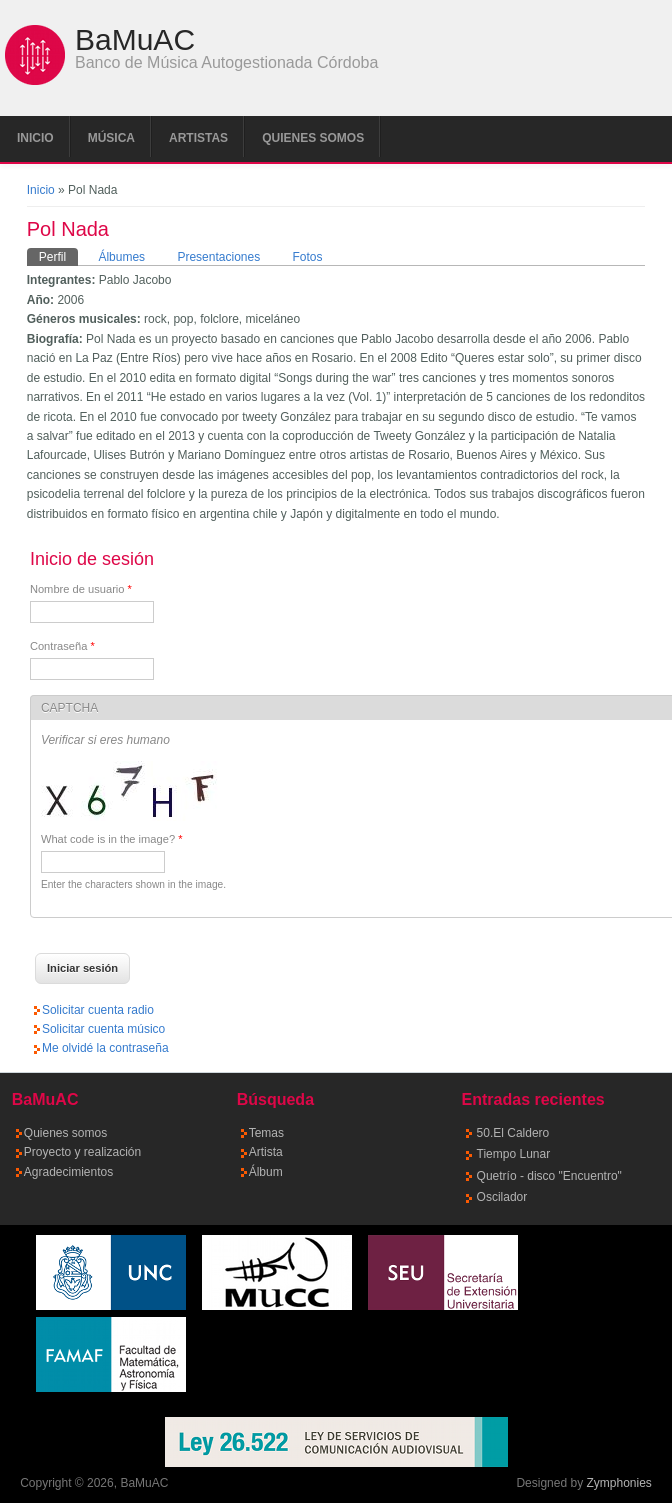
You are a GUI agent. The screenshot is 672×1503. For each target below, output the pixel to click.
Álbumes (121, 257)
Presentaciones (218, 257)
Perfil (58, 256)
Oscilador (502, 1197)
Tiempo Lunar (514, 1154)
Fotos (308, 257)
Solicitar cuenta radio (98, 1010)
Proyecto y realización (82, 1152)
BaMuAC (135, 40)
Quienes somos (313, 138)
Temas (266, 1133)
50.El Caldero (513, 1133)
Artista (266, 1152)
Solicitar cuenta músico (103, 1029)
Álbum (266, 1172)
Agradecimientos (68, 1172)
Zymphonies (618, 1483)
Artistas (198, 138)
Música (111, 138)
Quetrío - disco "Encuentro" (549, 1176)
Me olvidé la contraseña (105, 1048)
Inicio (35, 138)
